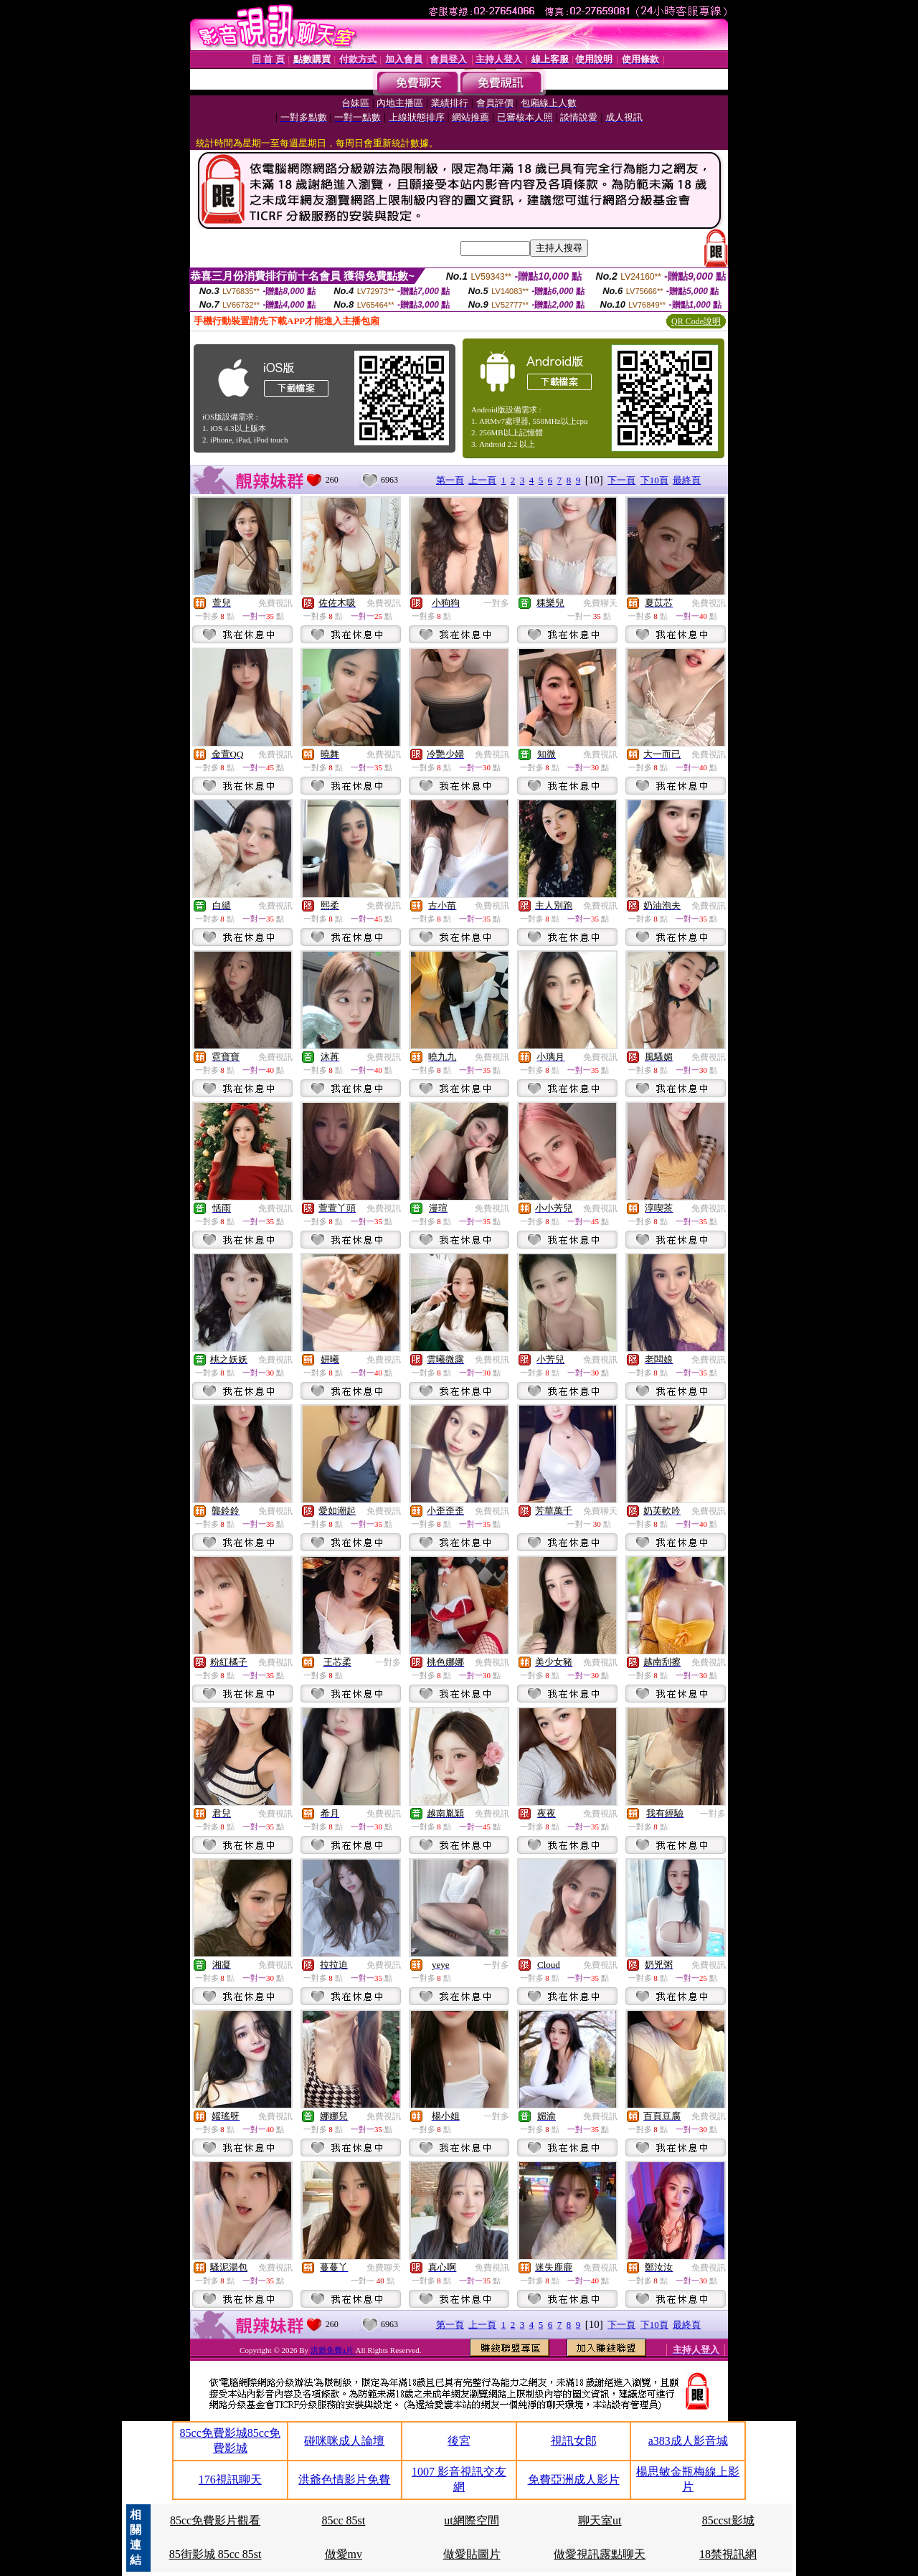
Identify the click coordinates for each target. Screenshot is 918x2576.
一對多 (496, 603)
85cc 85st (343, 2520)
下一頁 (621, 480)
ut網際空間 (471, 2520)
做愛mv (343, 2554)
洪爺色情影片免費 (344, 2479)
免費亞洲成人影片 (574, 2479)
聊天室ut (599, 2520)
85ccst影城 (728, 2520)
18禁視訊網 (728, 2554)
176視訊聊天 (230, 2479)
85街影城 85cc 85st (215, 2554)
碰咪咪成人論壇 (344, 2441)
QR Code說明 (696, 321)
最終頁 (687, 480)
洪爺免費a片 (333, 2350)
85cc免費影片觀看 (215, 2520)
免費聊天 (600, 603)
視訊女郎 (574, 2441)
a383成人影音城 (688, 2441)
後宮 (459, 2441)
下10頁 (654, 480)
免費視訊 (275, 603)
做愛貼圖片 (472, 2554)
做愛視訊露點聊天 (599, 2554)
